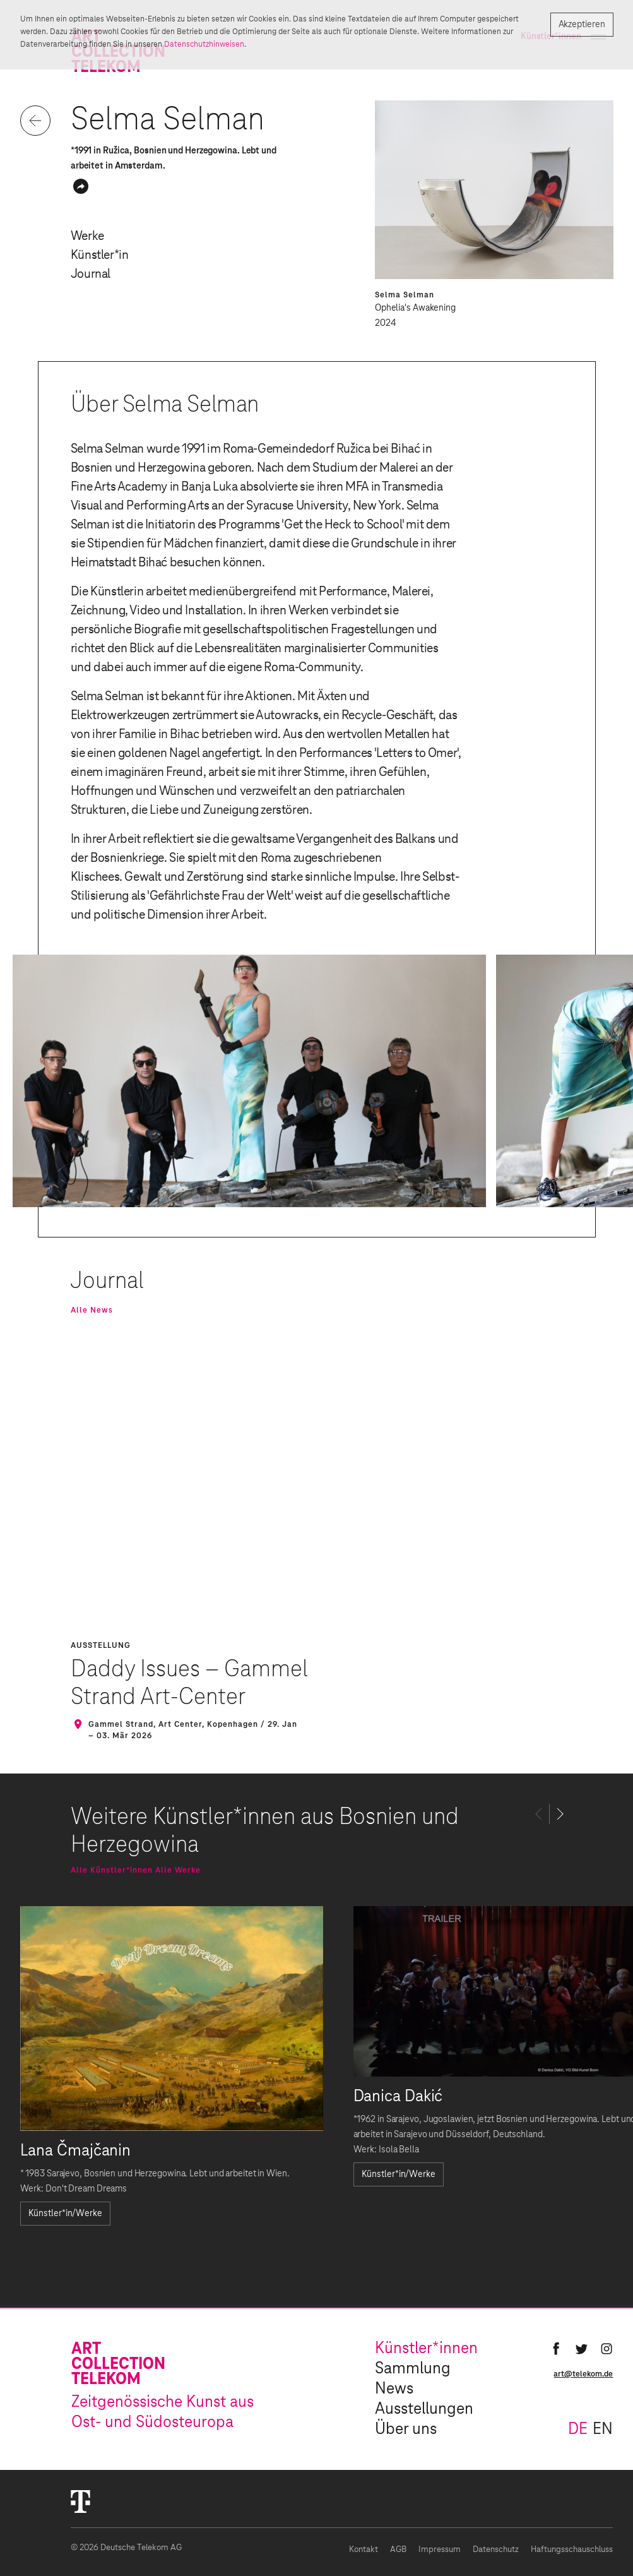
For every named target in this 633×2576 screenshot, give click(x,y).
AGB (398, 2550)
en (603, 2429)
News (394, 2389)
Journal (90, 274)
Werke (87, 236)
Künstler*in (100, 255)
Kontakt (363, 2550)
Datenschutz (496, 2550)
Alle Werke (178, 1870)
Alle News (92, 1310)
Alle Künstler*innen (112, 1870)
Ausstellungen (424, 2409)
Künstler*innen (426, 2349)
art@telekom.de (583, 2374)
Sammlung (413, 2369)
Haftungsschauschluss (572, 2550)
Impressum (439, 2550)
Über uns (406, 2429)
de (578, 2429)
